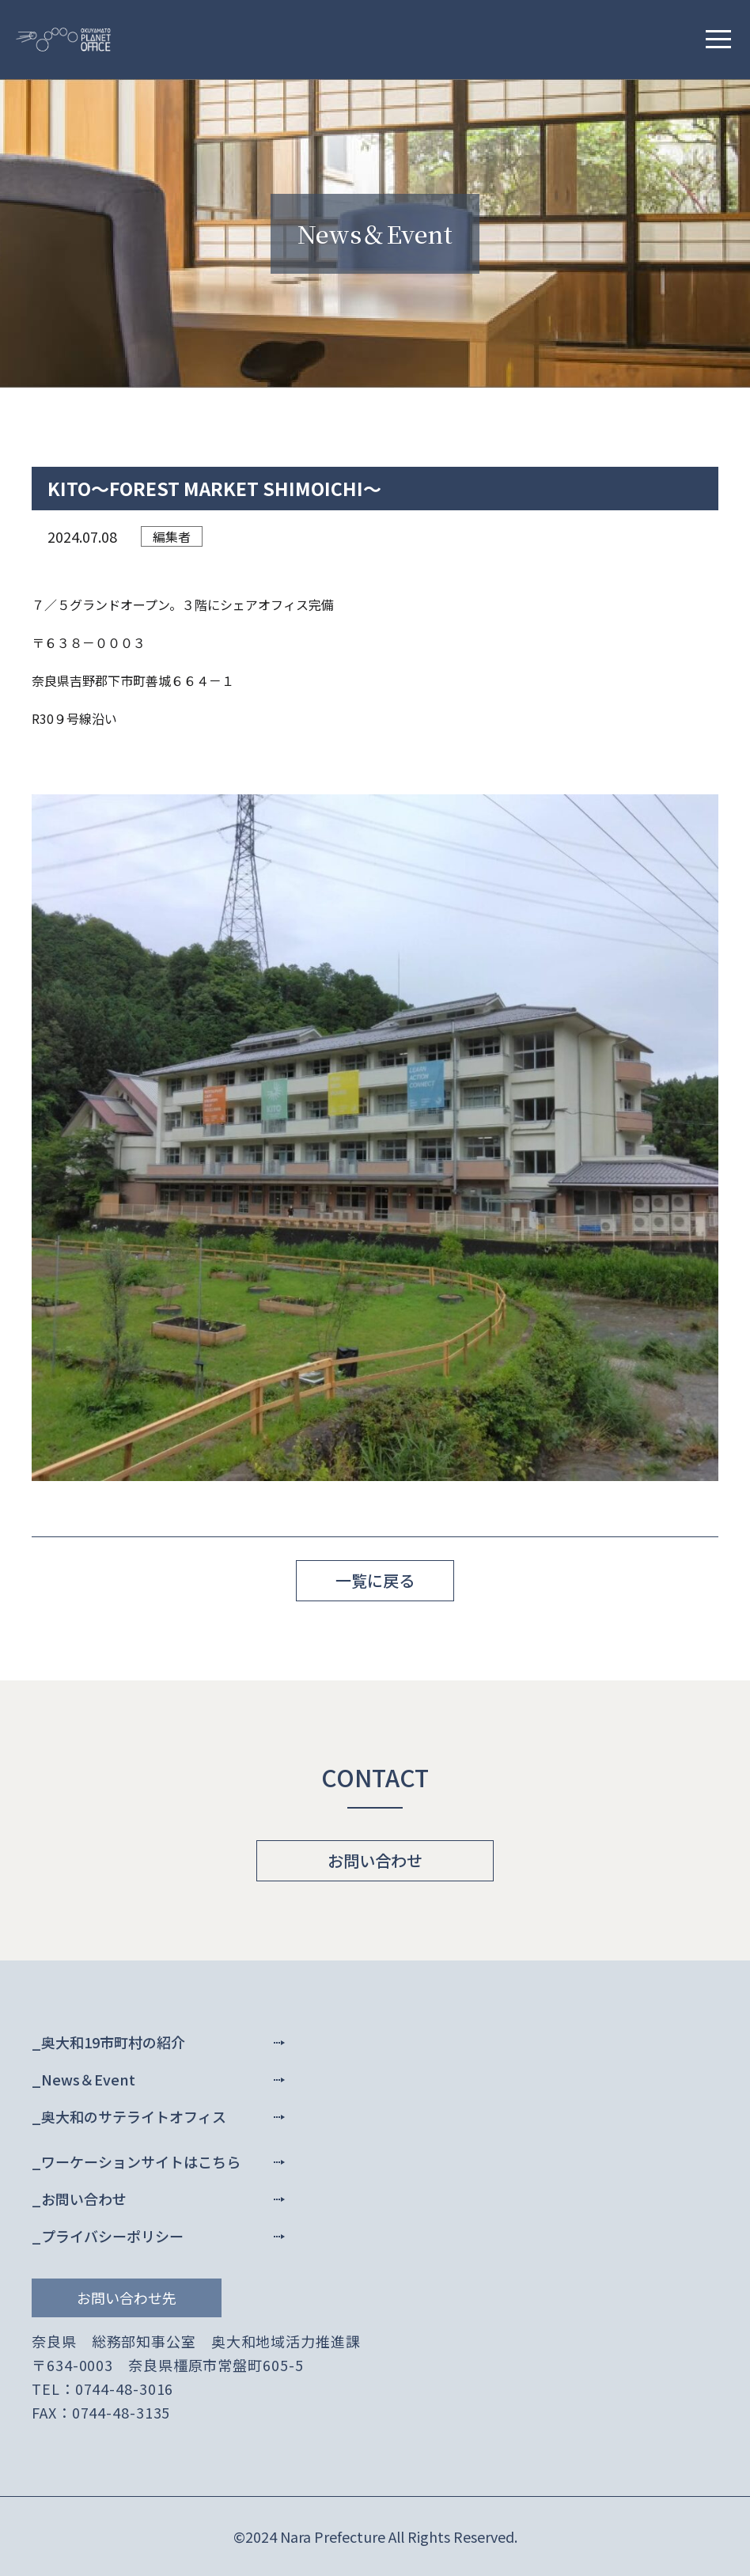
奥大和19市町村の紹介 (113, 2042)
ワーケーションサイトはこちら (141, 2161)
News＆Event (88, 2079)
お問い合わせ (375, 1860)
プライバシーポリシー (112, 2236)
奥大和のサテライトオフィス (133, 2116)
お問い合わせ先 (126, 2297)
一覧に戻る (375, 1580)
